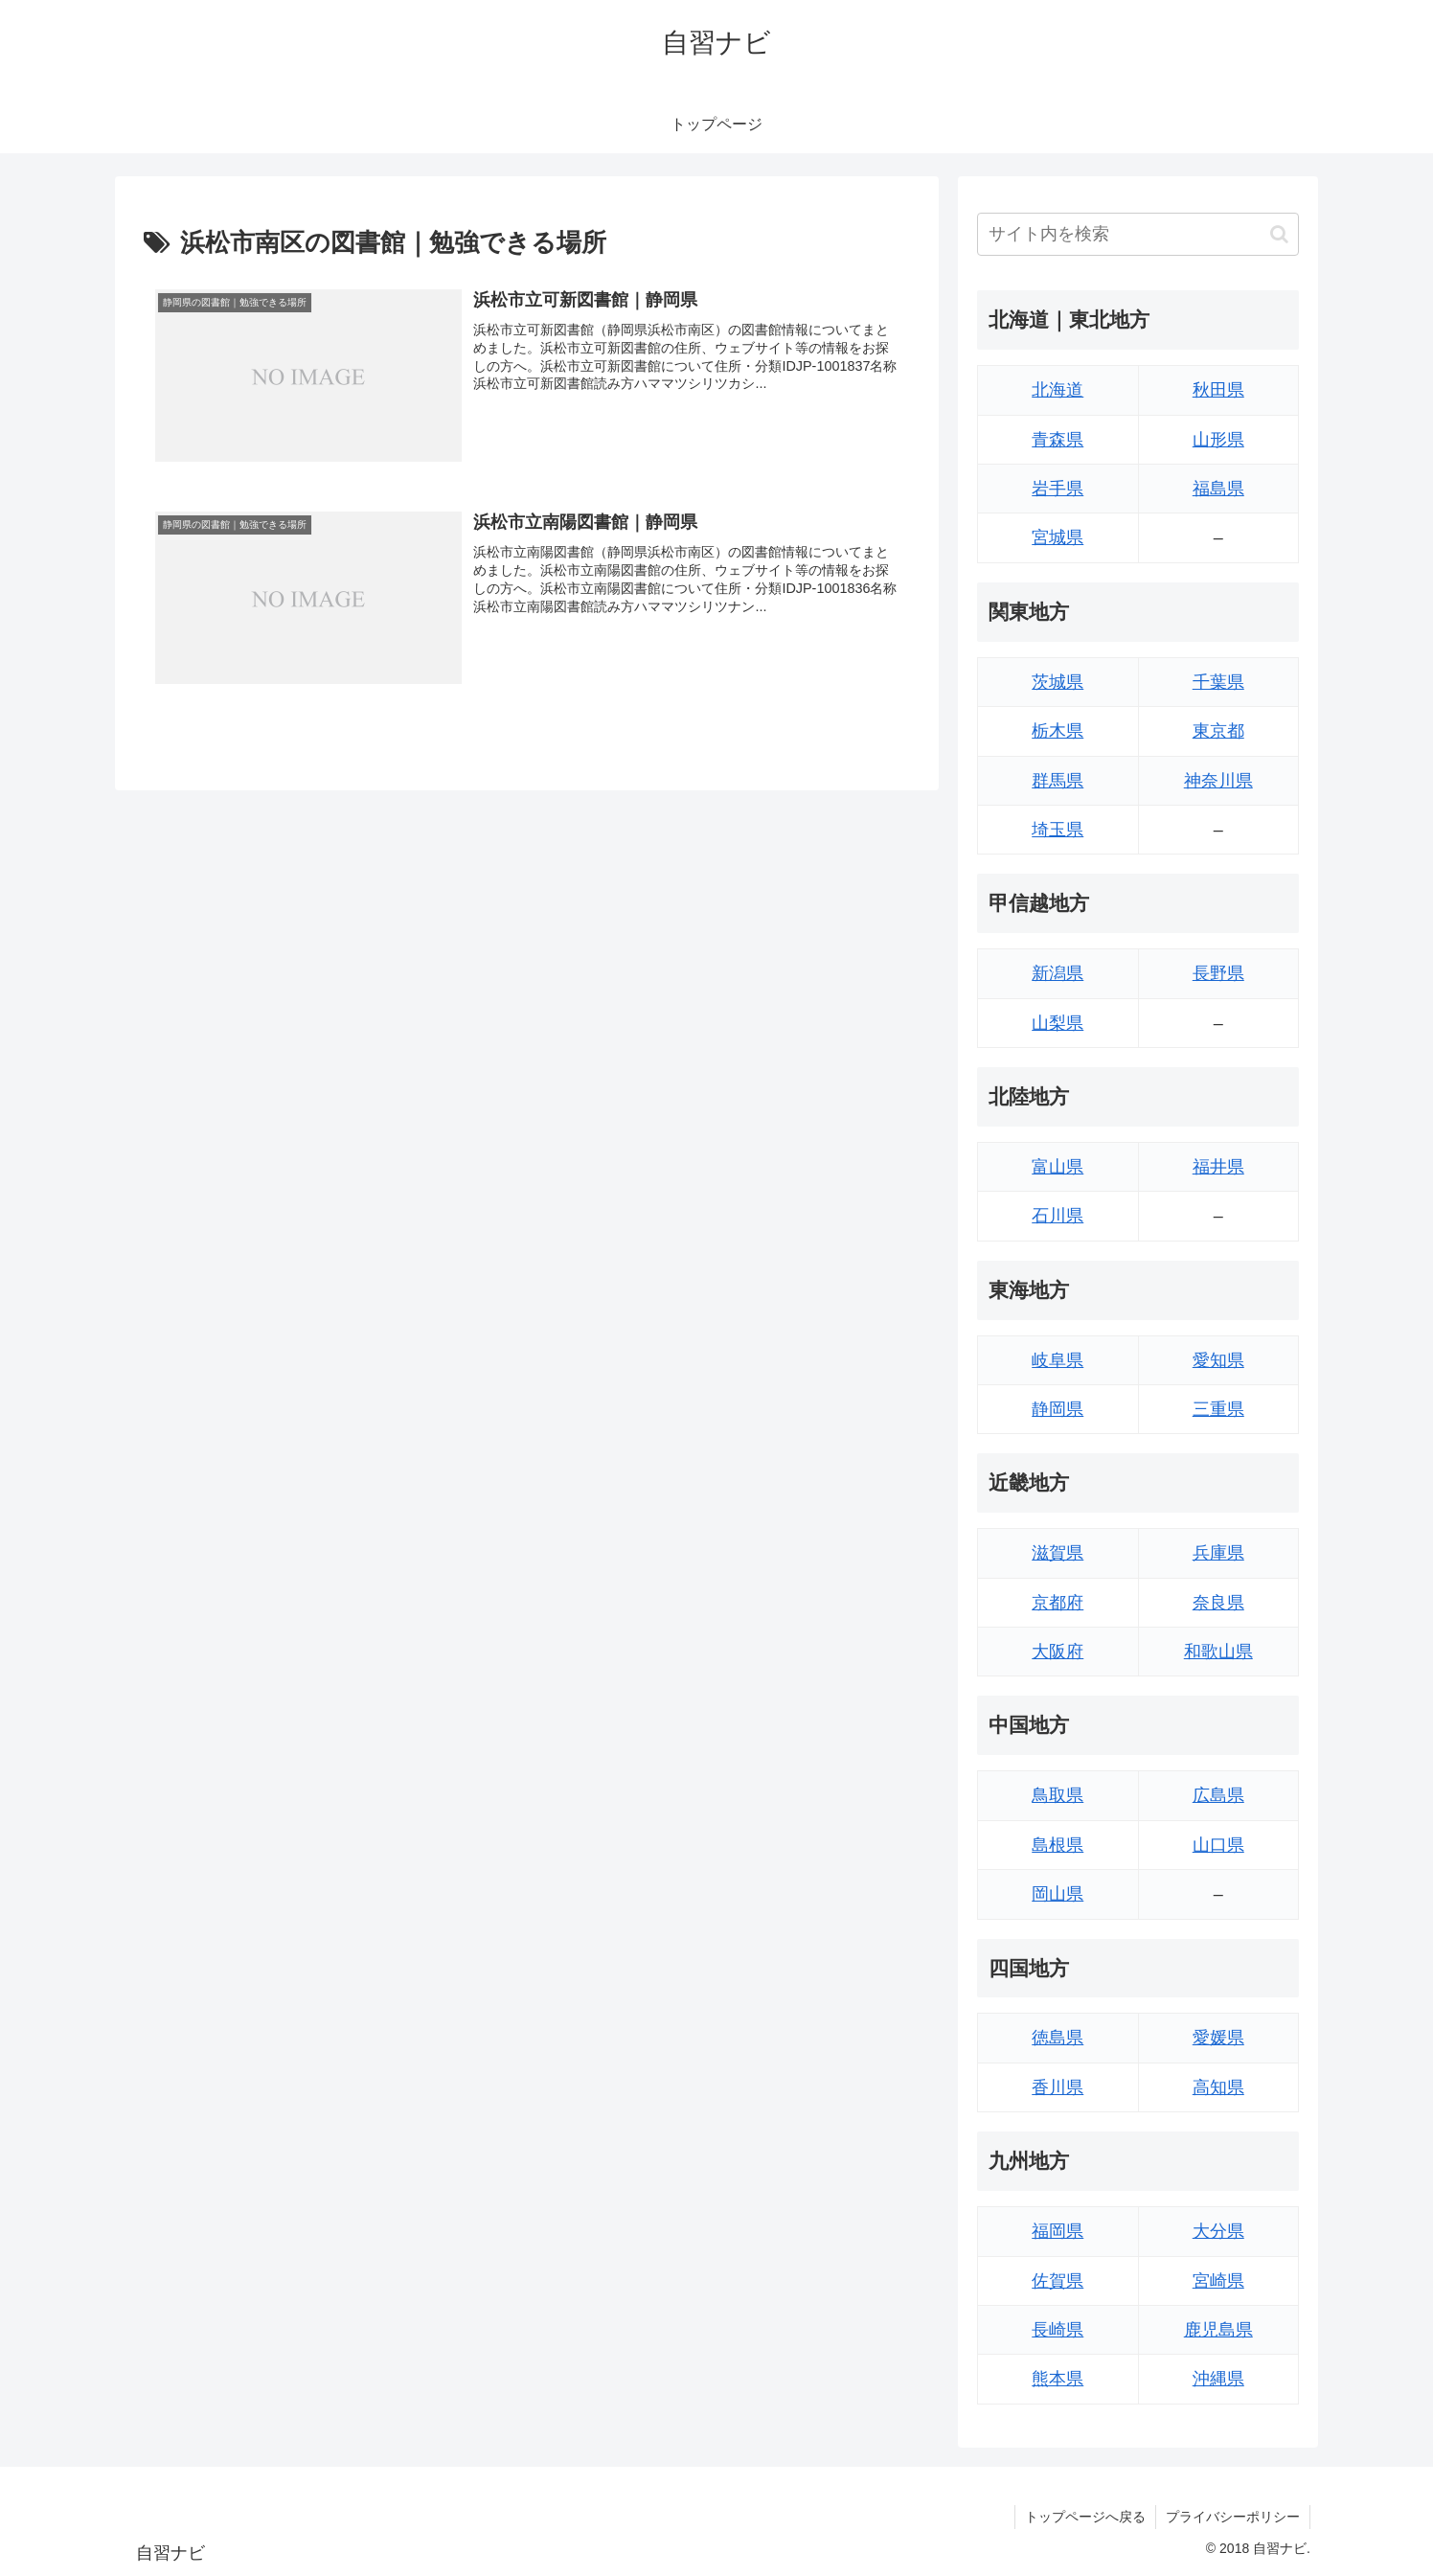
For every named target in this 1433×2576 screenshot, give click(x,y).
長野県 (1218, 973)
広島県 (1218, 1795)
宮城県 (1057, 537)
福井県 (1218, 1166)
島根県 (1057, 1845)
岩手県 (1057, 488)
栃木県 (1057, 731)
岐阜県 (1057, 1360)
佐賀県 (1057, 2281)
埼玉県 (1057, 829)
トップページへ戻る (1085, 2516)
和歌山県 (1218, 1651)
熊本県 (1057, 2378)
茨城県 (1057, 682)
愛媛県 (1218, 2037)
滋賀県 (1057, 1552)
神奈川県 (1218, 780)
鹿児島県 (1218, 2329)
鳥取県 (1057, 1795)
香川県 (1057, 2087)
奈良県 (1218, 1602)
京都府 (1057, 1602)
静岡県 (1057, 1409)
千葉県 (1218, 682)
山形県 (1218, 439)
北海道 (1057, 389)
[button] (1279, 234)
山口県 (1218, 1845)
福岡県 (1057, 2231)
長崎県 (1057, 2329)
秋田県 (1218, 389)
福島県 (1218, 488)
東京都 (1218, 731)
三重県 (1218, 1409)
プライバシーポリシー (1233, 2516)
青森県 (1057, 439)
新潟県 (1057, 973)
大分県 (1218, 2231)
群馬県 (1057, 780)
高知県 (1218, 2087)
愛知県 (1218, 1360)
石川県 (1057, 1215)
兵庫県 (1218, 1552)
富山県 (1057, 1166)
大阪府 (1057, 1651)
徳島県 (1057, 2037)
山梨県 (1057, 1023)
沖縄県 (1218, 2378)
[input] (1138, 234)
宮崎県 (1218, 2281)
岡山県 (1057, 1894)
